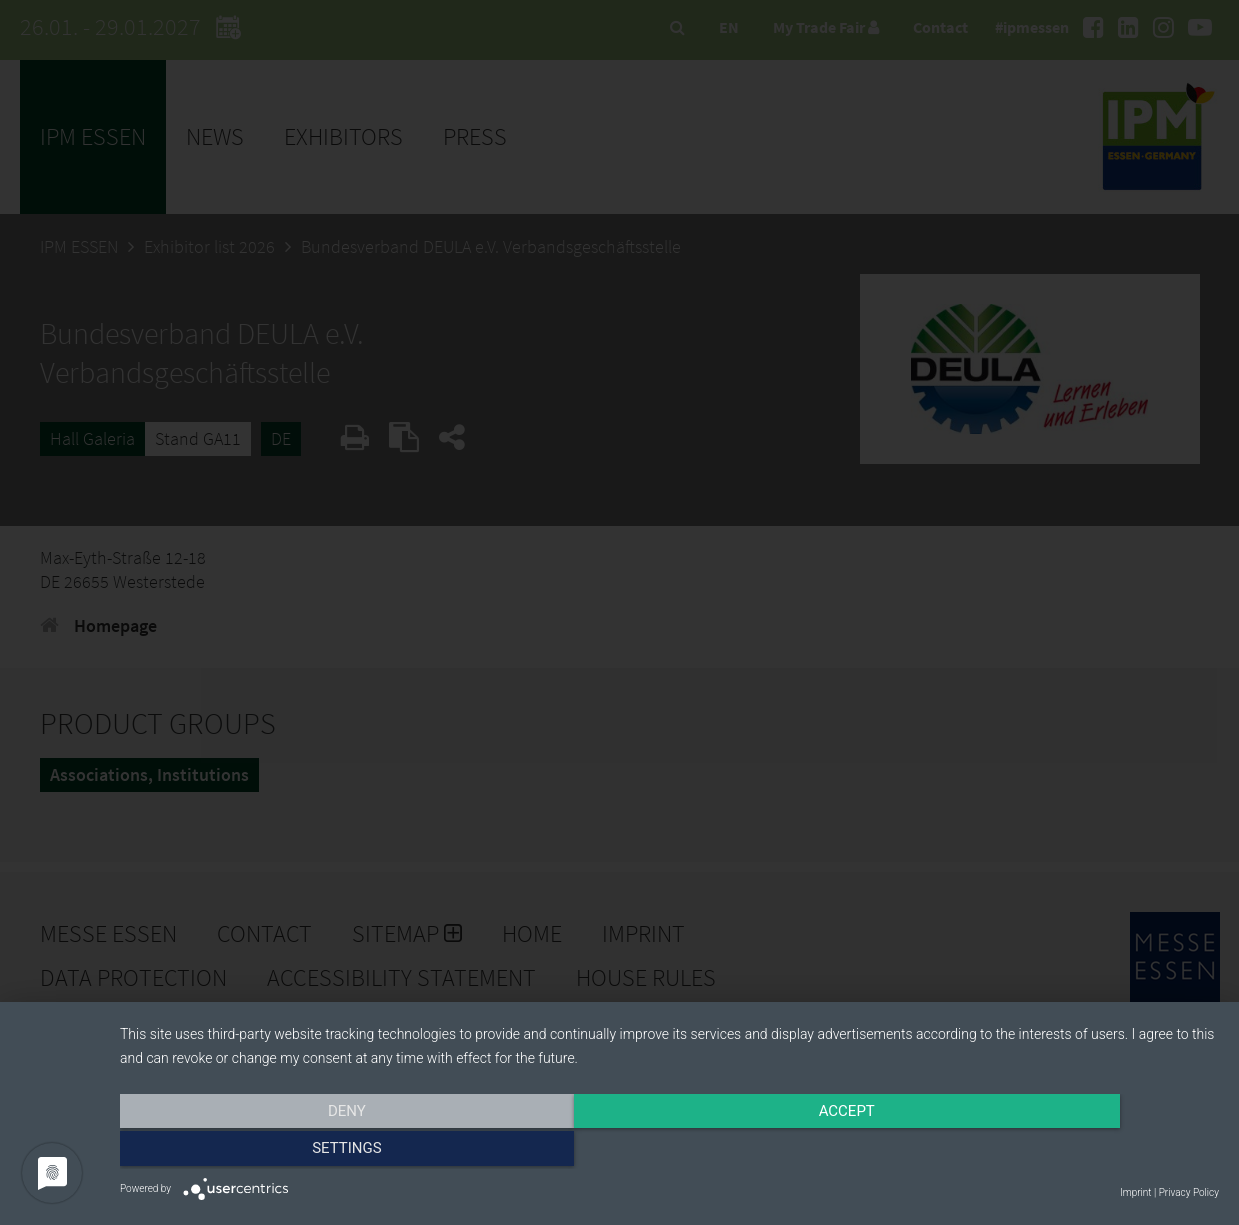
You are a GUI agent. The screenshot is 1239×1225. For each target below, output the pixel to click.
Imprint (1135, 1192)
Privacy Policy (1189, 1192)
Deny (285, 1152)
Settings (1054, 1152)
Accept (669, 1152)
